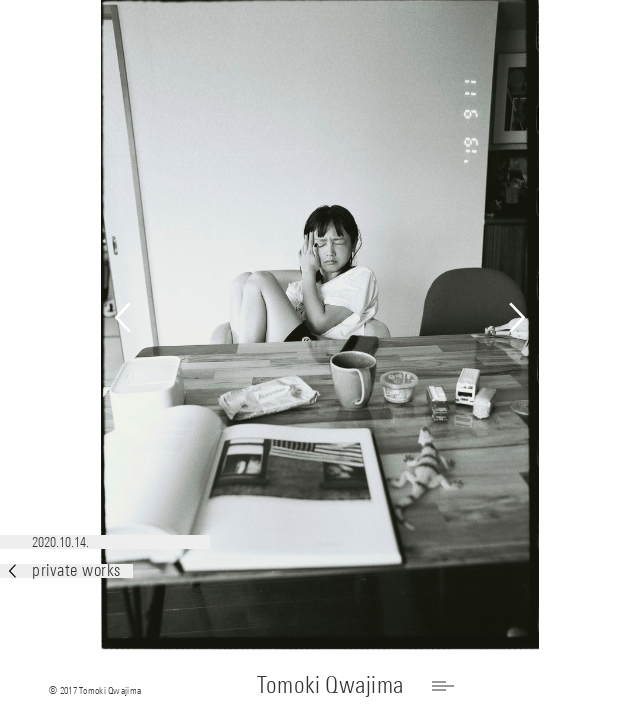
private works (65, 570)
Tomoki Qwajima (330, 684)
